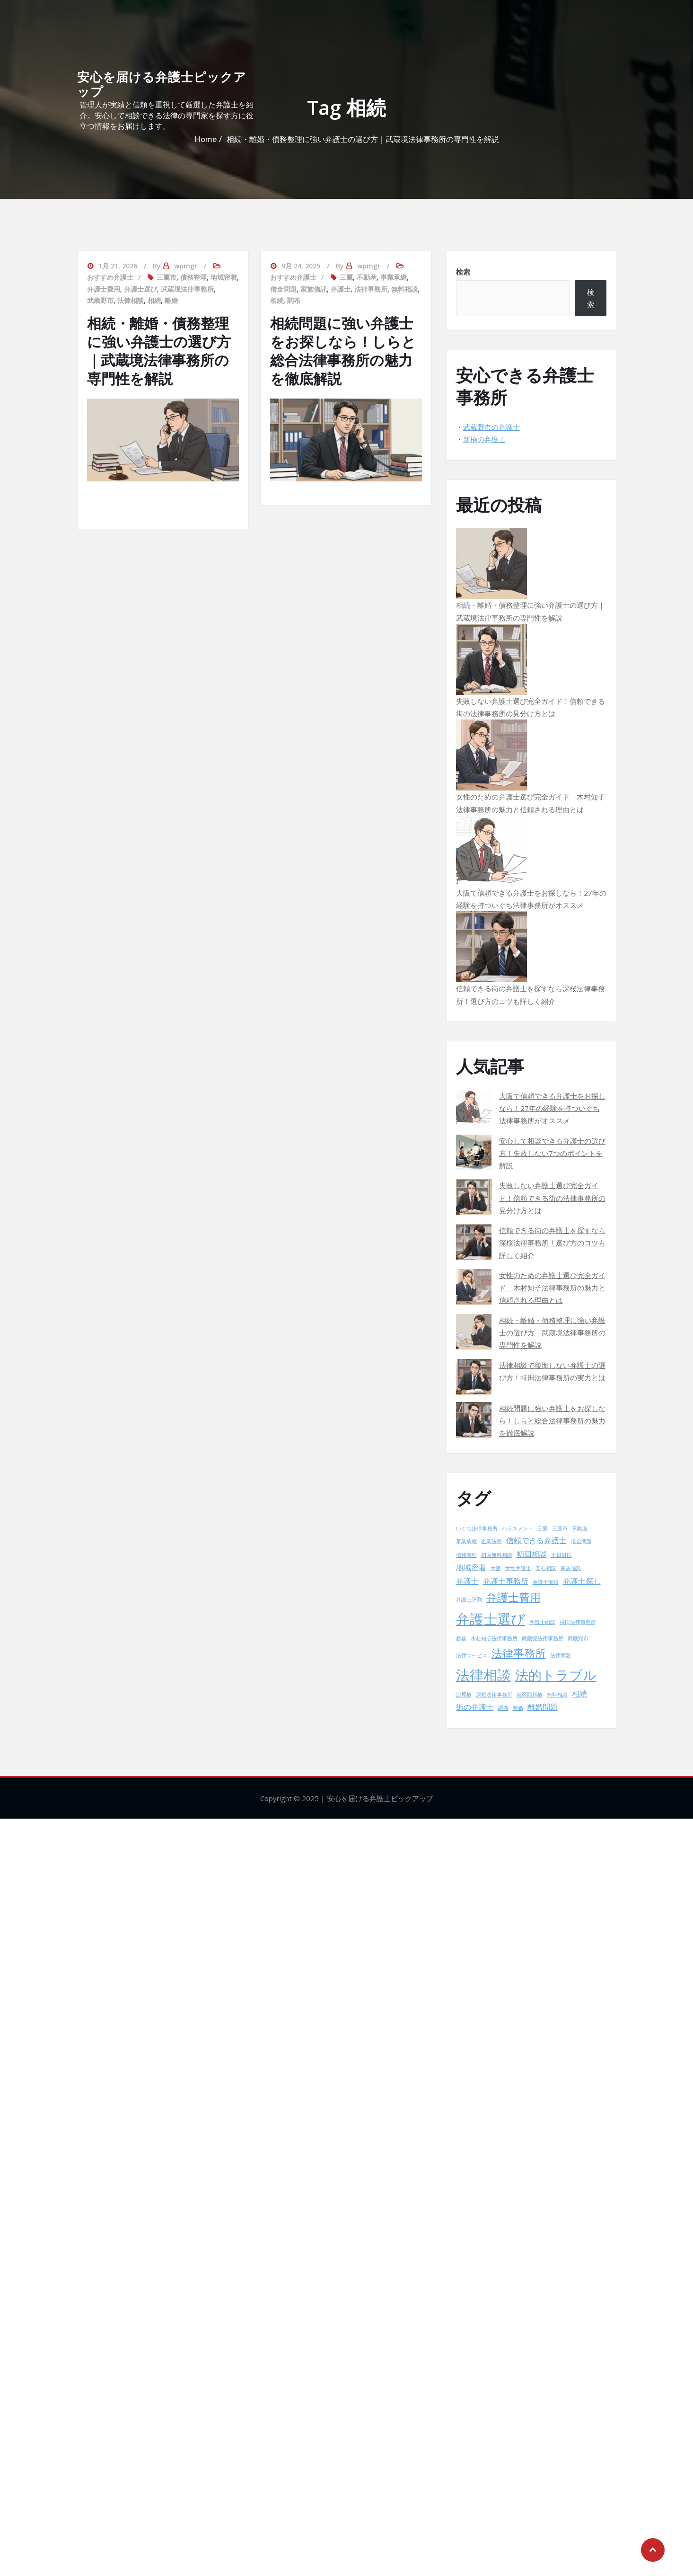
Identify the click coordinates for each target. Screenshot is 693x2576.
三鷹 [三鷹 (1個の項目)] (542, 1528)
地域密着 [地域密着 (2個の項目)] (471, 1567)
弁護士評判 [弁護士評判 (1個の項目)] (469, 1599)
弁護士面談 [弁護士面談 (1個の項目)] (542, 1622)
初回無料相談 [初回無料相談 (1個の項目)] (496, 1555)
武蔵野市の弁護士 (491, 427)
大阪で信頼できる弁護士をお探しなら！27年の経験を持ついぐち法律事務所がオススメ (552, 1108)
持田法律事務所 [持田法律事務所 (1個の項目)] (578, 1622)
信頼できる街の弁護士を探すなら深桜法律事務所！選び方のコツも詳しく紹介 (552, 1243)
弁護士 (341, 288)
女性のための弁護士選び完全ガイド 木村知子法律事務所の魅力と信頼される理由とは (552, 1287)
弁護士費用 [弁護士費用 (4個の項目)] (513, 1597)
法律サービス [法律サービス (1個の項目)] (471, 1655)
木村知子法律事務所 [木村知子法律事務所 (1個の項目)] (494, 1638)
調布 (293, 300)
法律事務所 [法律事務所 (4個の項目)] (518, 1653)
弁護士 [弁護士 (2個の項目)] (467, 1581)
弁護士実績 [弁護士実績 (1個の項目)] (546, 1582)
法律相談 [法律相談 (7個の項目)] (483, 1674)
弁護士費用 (103, 288)
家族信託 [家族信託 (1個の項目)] (571, 1568)
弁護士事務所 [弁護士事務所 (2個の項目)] (505, 1581)
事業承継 (393, 277)
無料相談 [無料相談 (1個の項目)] (557, 1694)
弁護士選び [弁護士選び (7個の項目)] (490, 1618)
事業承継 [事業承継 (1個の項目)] (466, 1541)
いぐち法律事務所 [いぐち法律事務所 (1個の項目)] (477, 1528)
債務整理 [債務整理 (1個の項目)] (466, 1555)
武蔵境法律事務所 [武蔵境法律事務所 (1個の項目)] (542, 1638)
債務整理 (193, 277)
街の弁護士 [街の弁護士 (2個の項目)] (475, 1707)
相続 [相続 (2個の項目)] (579, 1693)
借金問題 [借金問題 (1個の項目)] (581, 1541)
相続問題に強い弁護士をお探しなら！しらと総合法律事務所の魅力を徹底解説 (343, 350)
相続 (154, 300)
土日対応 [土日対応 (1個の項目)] (561, 1555)
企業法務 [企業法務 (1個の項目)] (491, 1541)
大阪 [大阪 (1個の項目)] (496, 1568)
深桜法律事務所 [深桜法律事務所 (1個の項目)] (494, 1694)
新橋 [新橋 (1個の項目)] (461, 1638)
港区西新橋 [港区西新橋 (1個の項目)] (530, 1694)
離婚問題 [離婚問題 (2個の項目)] (542, 1707)
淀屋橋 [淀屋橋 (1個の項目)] (464, 1694)
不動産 (367, 277)
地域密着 (224, 277)
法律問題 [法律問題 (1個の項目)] (560, 1655)
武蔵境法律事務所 (187, 288)
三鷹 (346, 277)
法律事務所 (370, 288)
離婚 (171, 300)
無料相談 (404, 288)
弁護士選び (140, 288)
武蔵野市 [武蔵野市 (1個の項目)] (578, 1638)
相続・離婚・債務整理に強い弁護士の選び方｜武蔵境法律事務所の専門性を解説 (159, 350)
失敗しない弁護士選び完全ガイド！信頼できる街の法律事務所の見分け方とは (552, 1198)
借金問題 (283, 288)
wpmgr (185, 265)
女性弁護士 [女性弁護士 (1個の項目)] (518, 1568)
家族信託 (313, 288)
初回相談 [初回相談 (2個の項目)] (532, 1554)
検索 (463, 271)
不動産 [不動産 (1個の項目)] (580, 1528)
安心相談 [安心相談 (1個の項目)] (545, 1568)
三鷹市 (166, 277)
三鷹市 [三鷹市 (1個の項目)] (560, 1528)
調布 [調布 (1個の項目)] (503, 1708)
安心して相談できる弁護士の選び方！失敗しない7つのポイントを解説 (552, 1153)
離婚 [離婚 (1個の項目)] (518, 1708)
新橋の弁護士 (484, 439)
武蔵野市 (100, 300)
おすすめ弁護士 (110, 277)
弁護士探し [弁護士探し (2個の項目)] (582, 1581)
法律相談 (130, 300)
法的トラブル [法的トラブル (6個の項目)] (556, 1675)
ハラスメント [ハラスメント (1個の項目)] (517, 1528)
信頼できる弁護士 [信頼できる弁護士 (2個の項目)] (536, 1540)
